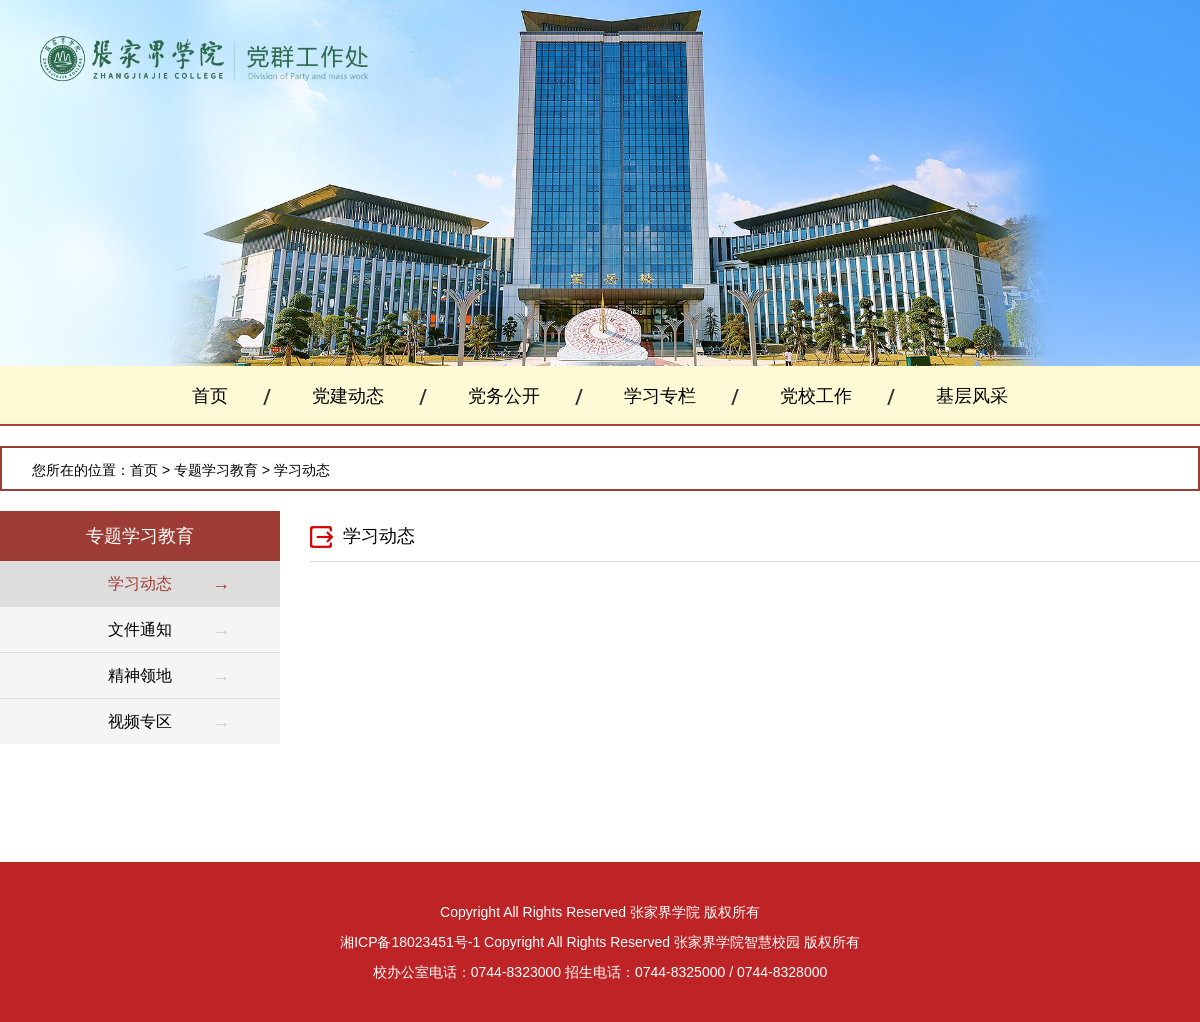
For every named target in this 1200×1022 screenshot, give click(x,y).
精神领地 (140, 675)
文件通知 (140, 629)
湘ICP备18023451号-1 (410, 942)
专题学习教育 (216, 470)
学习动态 (302, 470)
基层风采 (972, 396)
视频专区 (140, 721)
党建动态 (348, 396)
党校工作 (816, 396)
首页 (210, 396)
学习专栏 (660, 396)
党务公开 (504, 396)
